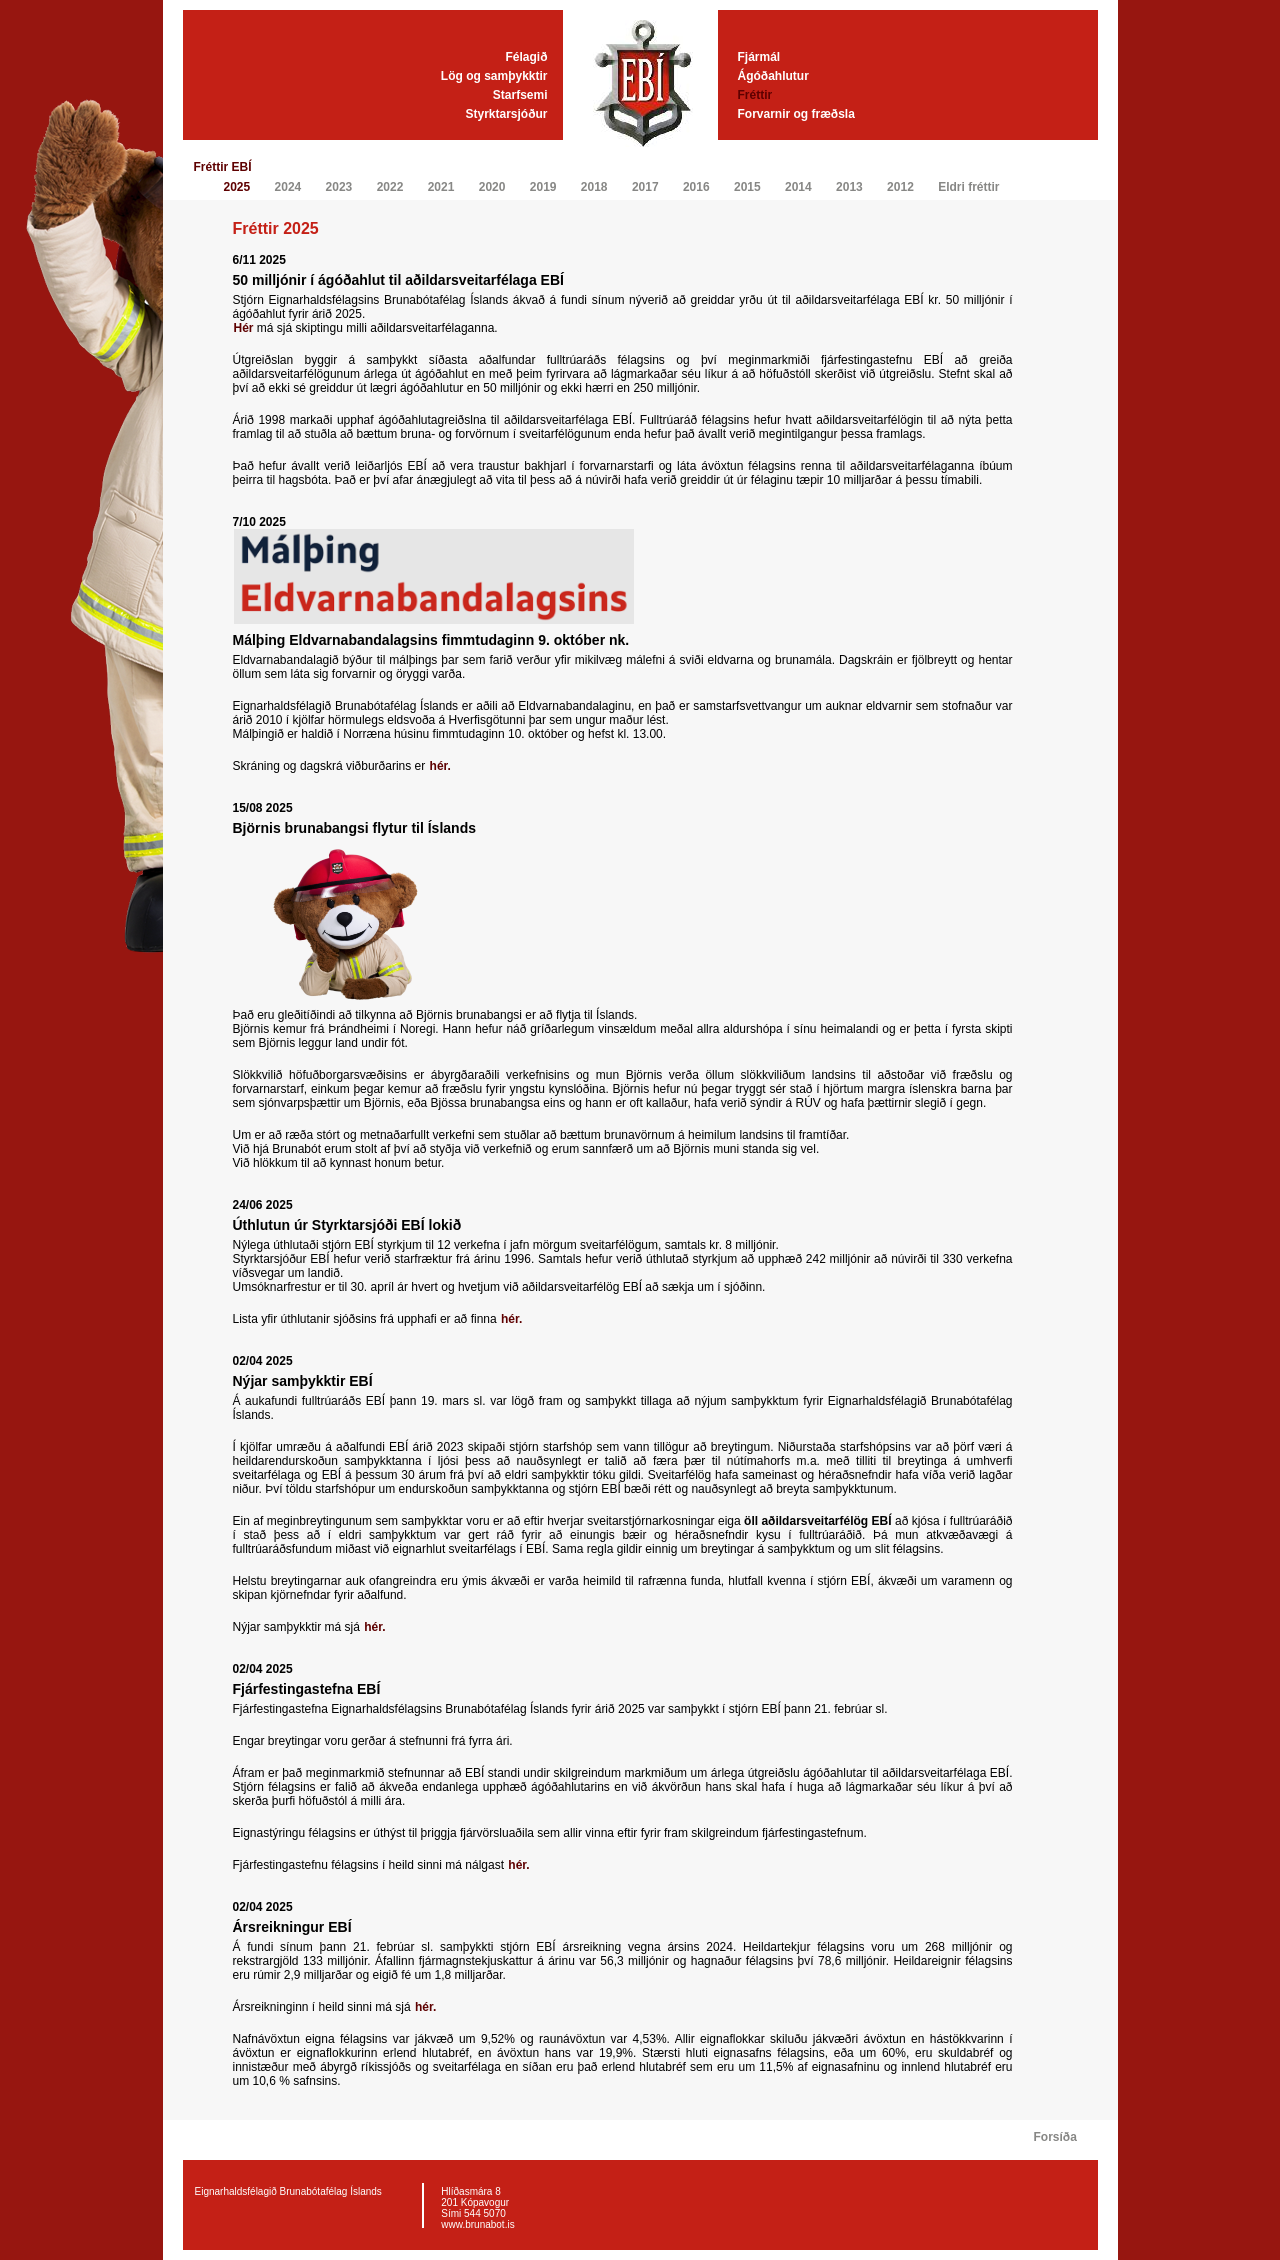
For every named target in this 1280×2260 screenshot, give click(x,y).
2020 (492, 187)
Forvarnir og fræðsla (796, 114)
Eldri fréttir (968, 187)
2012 (900, 187)
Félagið (526, 57)
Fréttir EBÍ (223, 167)
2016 (696, 187)
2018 (594, 187)
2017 (645, 187)
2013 (849, 187)
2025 (237, 187)
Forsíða (1055, 2137)
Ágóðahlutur (773, 76)
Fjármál (759, 57)
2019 (543, 187)
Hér (244, 328)
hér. (440, 766)
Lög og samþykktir (494, 76)
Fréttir (755, 95)
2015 (747, 187)
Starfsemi (520, 95)
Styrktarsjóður (506, 114)
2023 (339, 187)
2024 (288, 187)
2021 (441, 187)
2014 (798, 187)
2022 (390, 187)
